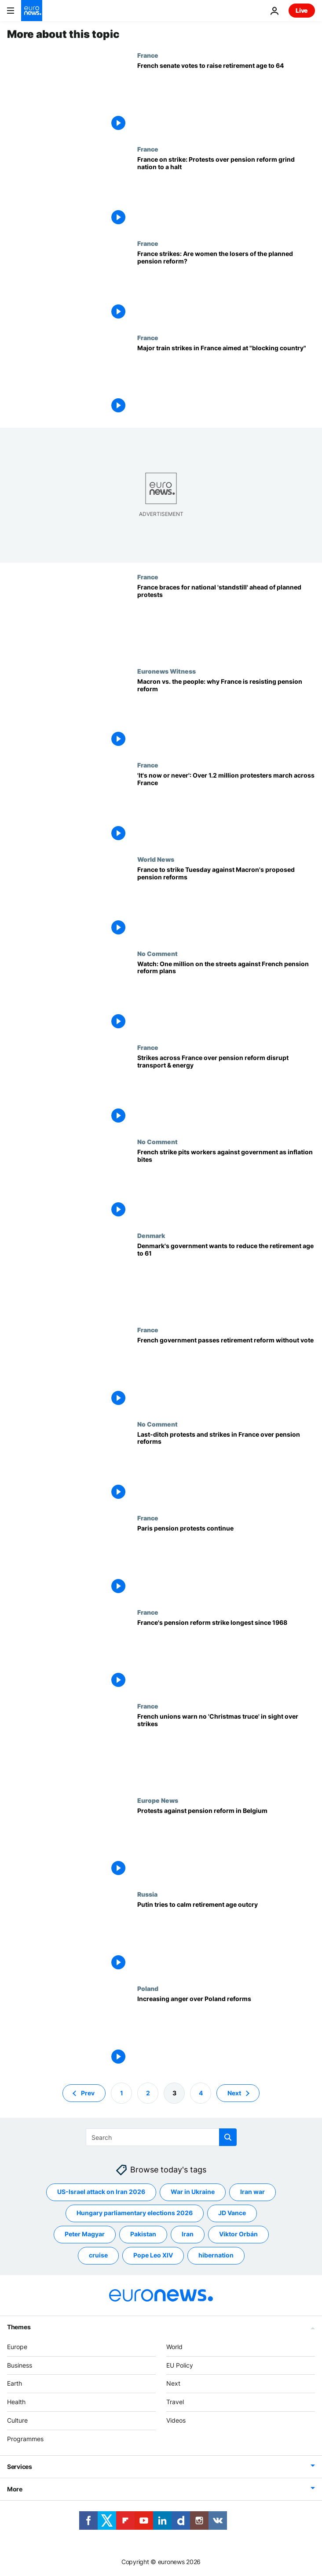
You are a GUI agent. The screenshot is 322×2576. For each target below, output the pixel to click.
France (147, 55)
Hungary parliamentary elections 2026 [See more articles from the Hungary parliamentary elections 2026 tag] (135, 2212)
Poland (147, 1988)
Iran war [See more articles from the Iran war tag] (252, 2191)
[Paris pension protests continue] (226, 1561)
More (14, 2488)
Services (19, 2466)
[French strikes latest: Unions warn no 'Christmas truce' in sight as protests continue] (226, 1749)
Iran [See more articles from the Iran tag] (188, 2234)
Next (173, 2383)
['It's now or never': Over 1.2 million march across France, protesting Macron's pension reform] (226, 808)
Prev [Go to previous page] (88, 2092)
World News (155, 859)
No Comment (157, 953)
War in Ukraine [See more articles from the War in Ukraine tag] (193, 2191)
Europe (17, 2346)
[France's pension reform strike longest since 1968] (226, 1655)
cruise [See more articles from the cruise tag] (98, 2255)
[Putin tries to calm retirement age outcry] (226, 1937)
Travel (175, 2402)
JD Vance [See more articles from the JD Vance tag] (232, 2212)
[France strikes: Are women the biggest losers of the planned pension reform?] (226, 286)
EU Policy (179, 2364)
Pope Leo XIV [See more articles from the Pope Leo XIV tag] (153, 2255)
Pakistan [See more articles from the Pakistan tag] (143, 2234)
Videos (176, 2420)
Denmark (151, 1235)
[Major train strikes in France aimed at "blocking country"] (226, 381)
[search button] (228, 2137)
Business (19, 2364)
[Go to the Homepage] (31, 10)
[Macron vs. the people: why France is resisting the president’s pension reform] (226, 714)
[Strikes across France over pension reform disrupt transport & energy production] (226, 1090)
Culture (17, 2420)
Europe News (157, 1800)
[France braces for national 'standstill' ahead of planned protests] (226, 620)
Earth (14, 2383)
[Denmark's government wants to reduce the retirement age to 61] (226, 1279)
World (174, 2346)
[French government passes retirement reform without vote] (226, 1373)
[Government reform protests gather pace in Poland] (226, 2031)
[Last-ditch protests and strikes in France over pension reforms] (226, 1467)
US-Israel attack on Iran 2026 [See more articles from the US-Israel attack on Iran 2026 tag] (101, 2191)
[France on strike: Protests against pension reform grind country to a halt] (226, 192)
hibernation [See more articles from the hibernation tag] (216, 2255)
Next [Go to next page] (234, 2092)
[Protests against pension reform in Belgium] (226, 1843)
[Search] (161, 2137)
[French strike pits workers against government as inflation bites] (226, 1185)
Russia (147, 1894)
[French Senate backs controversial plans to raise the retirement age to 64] (226, 98)
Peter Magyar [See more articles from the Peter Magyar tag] (85, 2234)
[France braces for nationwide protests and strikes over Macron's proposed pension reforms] (226, 902)
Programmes (25, 2438)
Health (16, 2402)
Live (302, 10)
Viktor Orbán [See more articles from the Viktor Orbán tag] (238, 2234)
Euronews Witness (166, 671)
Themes (18, 2326)
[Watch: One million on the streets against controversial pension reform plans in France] (226, 997)
